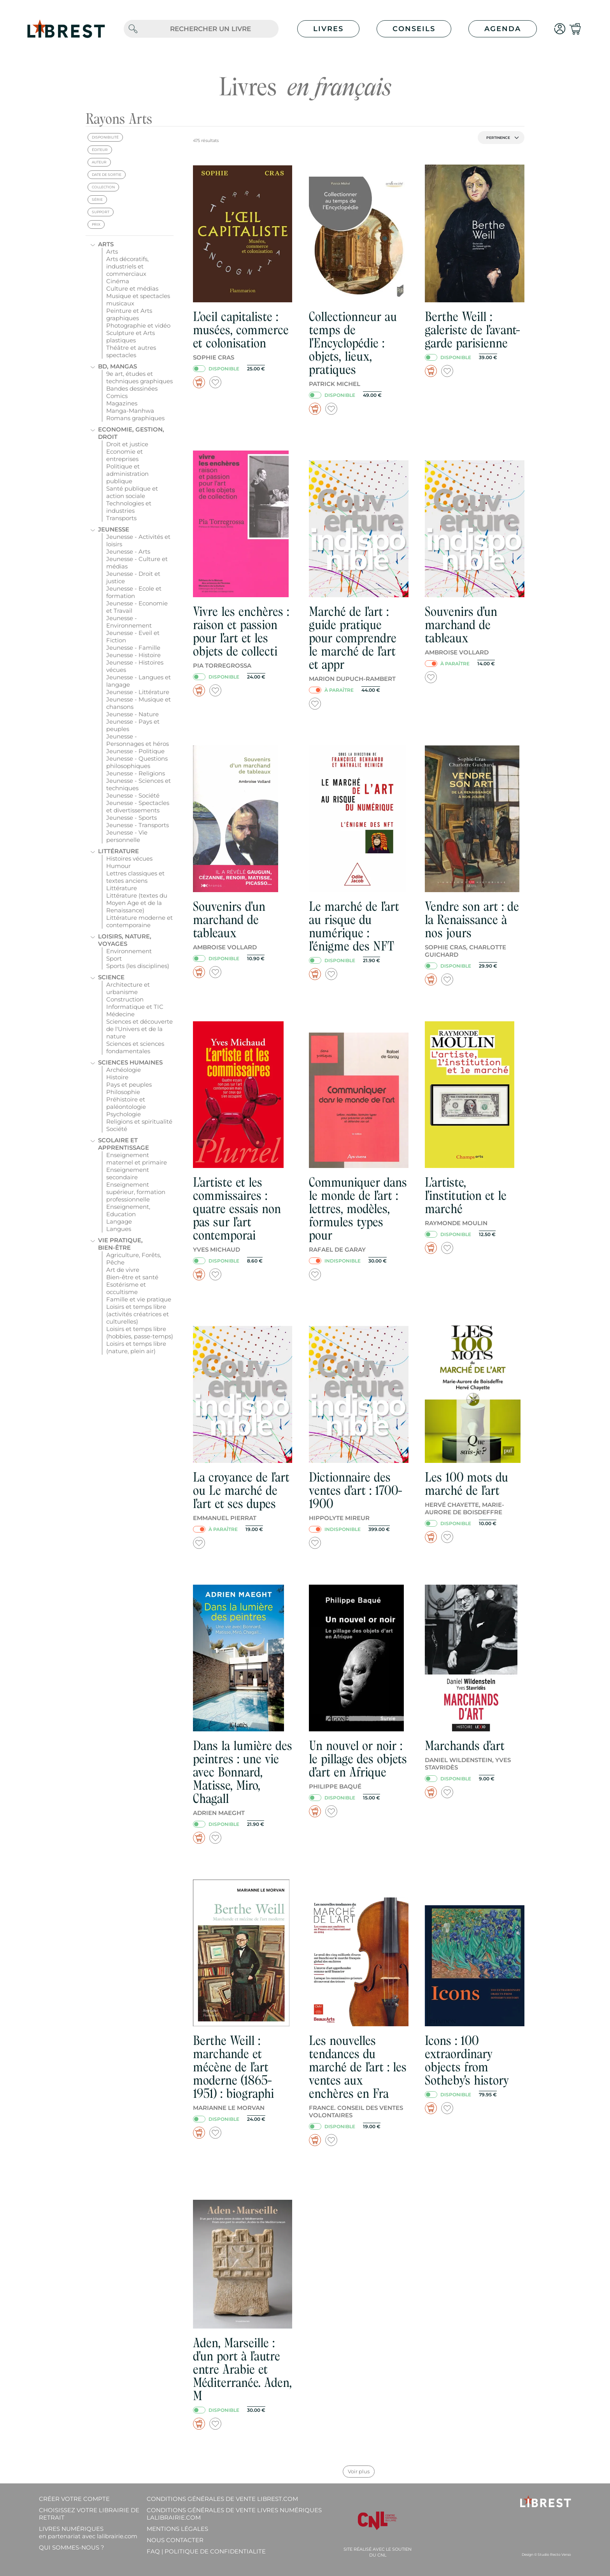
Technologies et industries (128, 507)
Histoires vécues (129, 858)
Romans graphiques (135, 418)
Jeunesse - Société (133, 795)
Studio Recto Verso (554, 2554)
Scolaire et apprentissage (123, 1143)
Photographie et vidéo (138, 325)
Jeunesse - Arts (128, 551)
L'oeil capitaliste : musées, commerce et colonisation (241, 329)
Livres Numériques (88, 2532)
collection (103, 187)
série (97, 199)
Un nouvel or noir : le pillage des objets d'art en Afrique (358, 1758)
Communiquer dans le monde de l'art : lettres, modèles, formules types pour (358, 1208)
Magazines (121, 403)
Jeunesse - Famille (133, 647)
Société (116, 1129)
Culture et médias (132, 288)
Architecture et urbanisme (128, 988)
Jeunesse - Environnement (129, 621)
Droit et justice (127, 444)
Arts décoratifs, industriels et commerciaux (127, 266)
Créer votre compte (74, 2498)
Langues (118, 1229)
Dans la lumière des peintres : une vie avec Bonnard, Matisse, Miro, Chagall (242, 1772)
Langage (119, 1221)
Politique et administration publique (127, 474)
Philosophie (123, 1092)
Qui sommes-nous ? (71, 2547)
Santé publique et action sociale (132, 492)
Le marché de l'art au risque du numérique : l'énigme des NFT (354, 926)
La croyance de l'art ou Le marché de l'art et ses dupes (241, 1490)
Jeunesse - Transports (137, 825)
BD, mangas (117, 366)
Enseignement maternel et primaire (136, 1158)
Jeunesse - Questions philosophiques (137, 762)
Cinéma (117, 281)
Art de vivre (122, 1269)
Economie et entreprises (124, 455)
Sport (114, 958)
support (100, 212)
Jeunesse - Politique (135, 751)
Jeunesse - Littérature (137, 692)
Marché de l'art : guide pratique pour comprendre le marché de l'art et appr (352, 638)
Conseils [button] (414, 29)
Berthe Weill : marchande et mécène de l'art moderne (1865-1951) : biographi (233, 2067)
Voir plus (359, 2471)
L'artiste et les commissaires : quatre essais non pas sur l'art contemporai (237, 1208)
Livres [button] (328, 29)
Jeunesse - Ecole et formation (133, 592)
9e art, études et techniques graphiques (139, 377)
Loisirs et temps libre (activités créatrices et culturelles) (137, 1314)
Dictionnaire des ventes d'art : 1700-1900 (356, 1490)
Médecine (120, 1014)
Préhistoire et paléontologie (126, 1103)
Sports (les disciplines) (137, 966)
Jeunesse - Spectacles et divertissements (137, 806)
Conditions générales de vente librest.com (222, 2498)
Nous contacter (175, 2540)
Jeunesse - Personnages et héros (137, 740)
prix (96, 224)
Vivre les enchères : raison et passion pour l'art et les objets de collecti (241, 631)
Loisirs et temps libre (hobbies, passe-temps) (139, 1332)
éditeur (100, 149)
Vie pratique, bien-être (120, 1243)
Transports (121, 518)
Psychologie (123, 1114)
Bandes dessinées (132, 388)
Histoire (117, 1077)
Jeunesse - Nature (132, 714)
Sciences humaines (130, 1062)
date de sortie (106, 174)
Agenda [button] (502, 29)
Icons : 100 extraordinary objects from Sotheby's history (467, 2060)
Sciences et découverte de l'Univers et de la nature (139, 1029)
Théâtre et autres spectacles (131, 351)
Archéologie (123, 1069)
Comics (117, 396)
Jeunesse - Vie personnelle (126, 836)
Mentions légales (177, 2528)
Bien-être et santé (132, 1277)
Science (111, 977)
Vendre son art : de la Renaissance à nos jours (472, 919)
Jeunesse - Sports (131, 817)
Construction (125, 999)
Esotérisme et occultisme (126, 1288)
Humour (118, 866)
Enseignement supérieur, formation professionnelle (135, 1192)
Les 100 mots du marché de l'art (466, 1484)
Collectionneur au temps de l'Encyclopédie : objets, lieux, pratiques (353, 343)
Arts (106, 244)
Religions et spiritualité (139, 1121)
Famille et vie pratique (138, 1299)
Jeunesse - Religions (135, 773)
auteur (99, 162)
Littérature (118, 851)
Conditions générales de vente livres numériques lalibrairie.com (234, 2513)
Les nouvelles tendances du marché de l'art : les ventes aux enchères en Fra (358, 2067)
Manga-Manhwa (130, 410)
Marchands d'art (465, 1745)
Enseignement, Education (128, 1210)
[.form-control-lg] (210, 29)
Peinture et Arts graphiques (129, 314)
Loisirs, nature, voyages (124, 940)
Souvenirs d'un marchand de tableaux (461, 624)
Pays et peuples (129, 1084)
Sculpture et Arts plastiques (130, 336)
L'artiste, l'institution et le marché (466, 1195)
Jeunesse (113, 529)
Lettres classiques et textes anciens (135, 877)
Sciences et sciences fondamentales (135, 1047)
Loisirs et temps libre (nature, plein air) (136, 1347)
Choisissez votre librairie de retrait (89, 2513)
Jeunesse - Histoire (133, 655)
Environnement (129, 951)
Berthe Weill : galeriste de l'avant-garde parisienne (473, 329)
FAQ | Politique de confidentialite (206, 2551)
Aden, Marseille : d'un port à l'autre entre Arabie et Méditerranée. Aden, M (242, 2369)
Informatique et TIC (134, 1006)
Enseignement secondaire (127, 1173)
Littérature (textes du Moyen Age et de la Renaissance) (136, 903)
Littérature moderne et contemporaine (139, 921)
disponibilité (105, 137)
